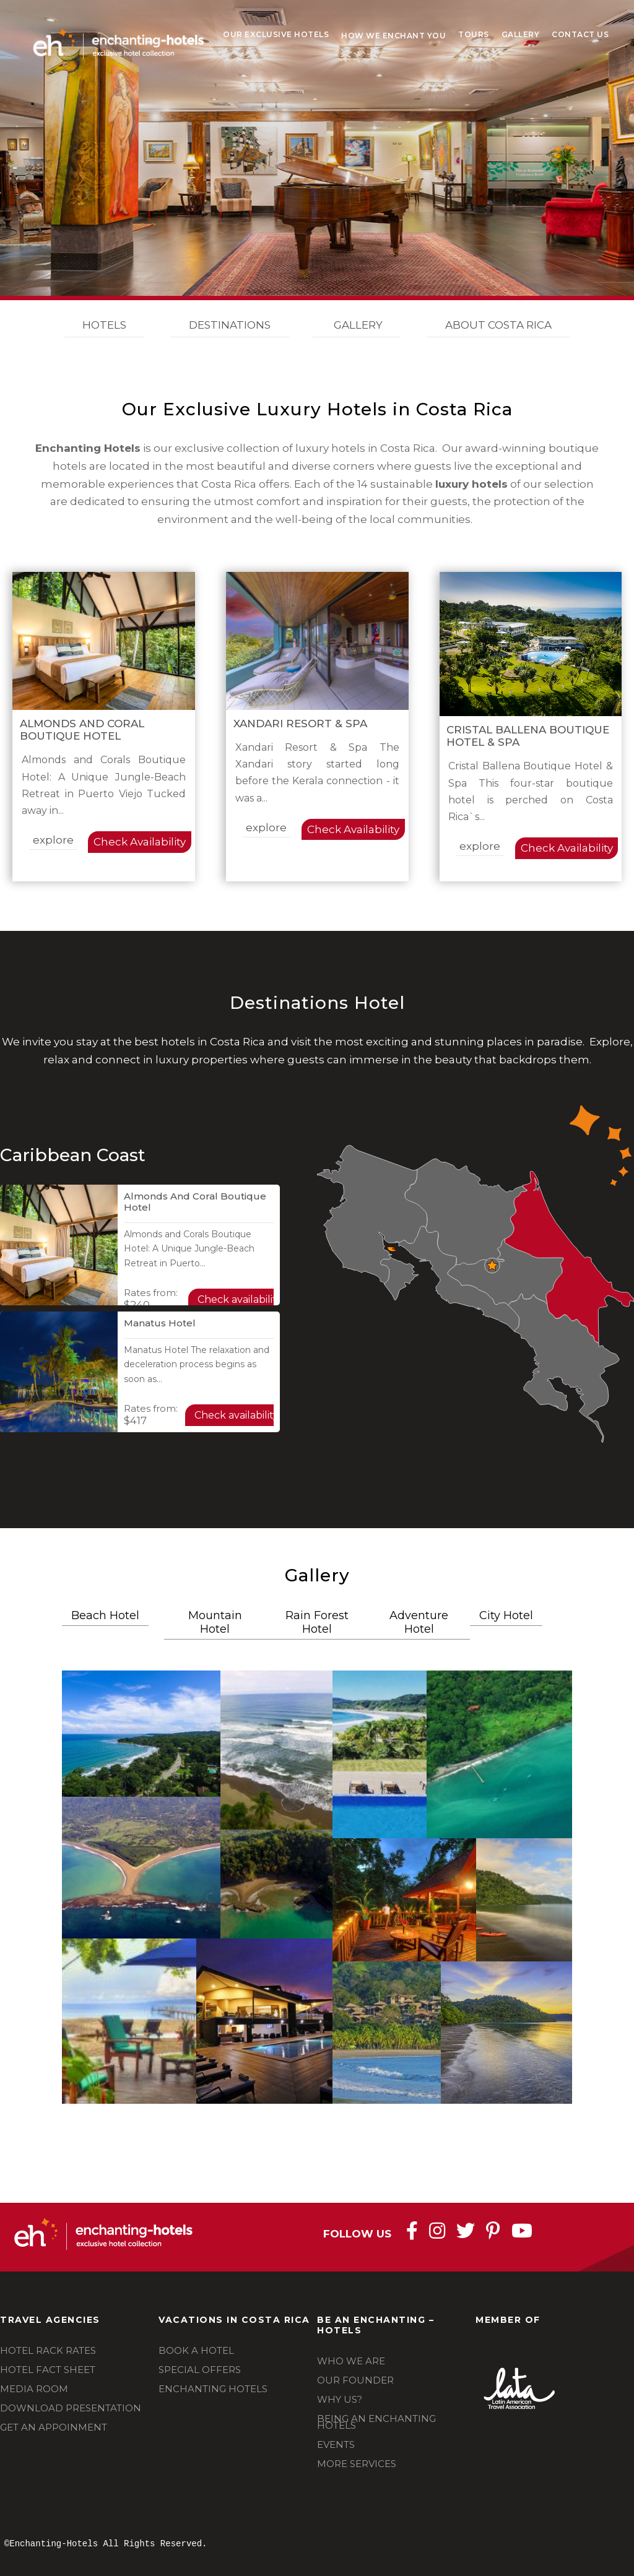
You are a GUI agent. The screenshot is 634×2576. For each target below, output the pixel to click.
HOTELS (104, 325)
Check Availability (139, 842)
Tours (473, 34)
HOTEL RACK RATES (48, 2350)
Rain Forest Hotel (317, 1622)
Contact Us (580, 34)
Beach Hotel (105, 1615)
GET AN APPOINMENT (53, 2427)
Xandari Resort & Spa (300, 723)
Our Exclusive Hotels (276, 34)
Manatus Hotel (160, 1323)
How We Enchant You (393, 35)
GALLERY (357, 325)
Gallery (521, 34)
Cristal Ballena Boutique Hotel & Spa (527, 736)
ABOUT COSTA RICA (498, 325)
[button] (141, 1734)
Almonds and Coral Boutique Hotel (82, 729)
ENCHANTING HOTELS (212, 2389)
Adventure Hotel (418, 1622)
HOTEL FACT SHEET (47, 2369)
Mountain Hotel (215, 1622)
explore (53, 840)
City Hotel (506, 1615)
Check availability (240, 1299)
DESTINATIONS (230, 325)
